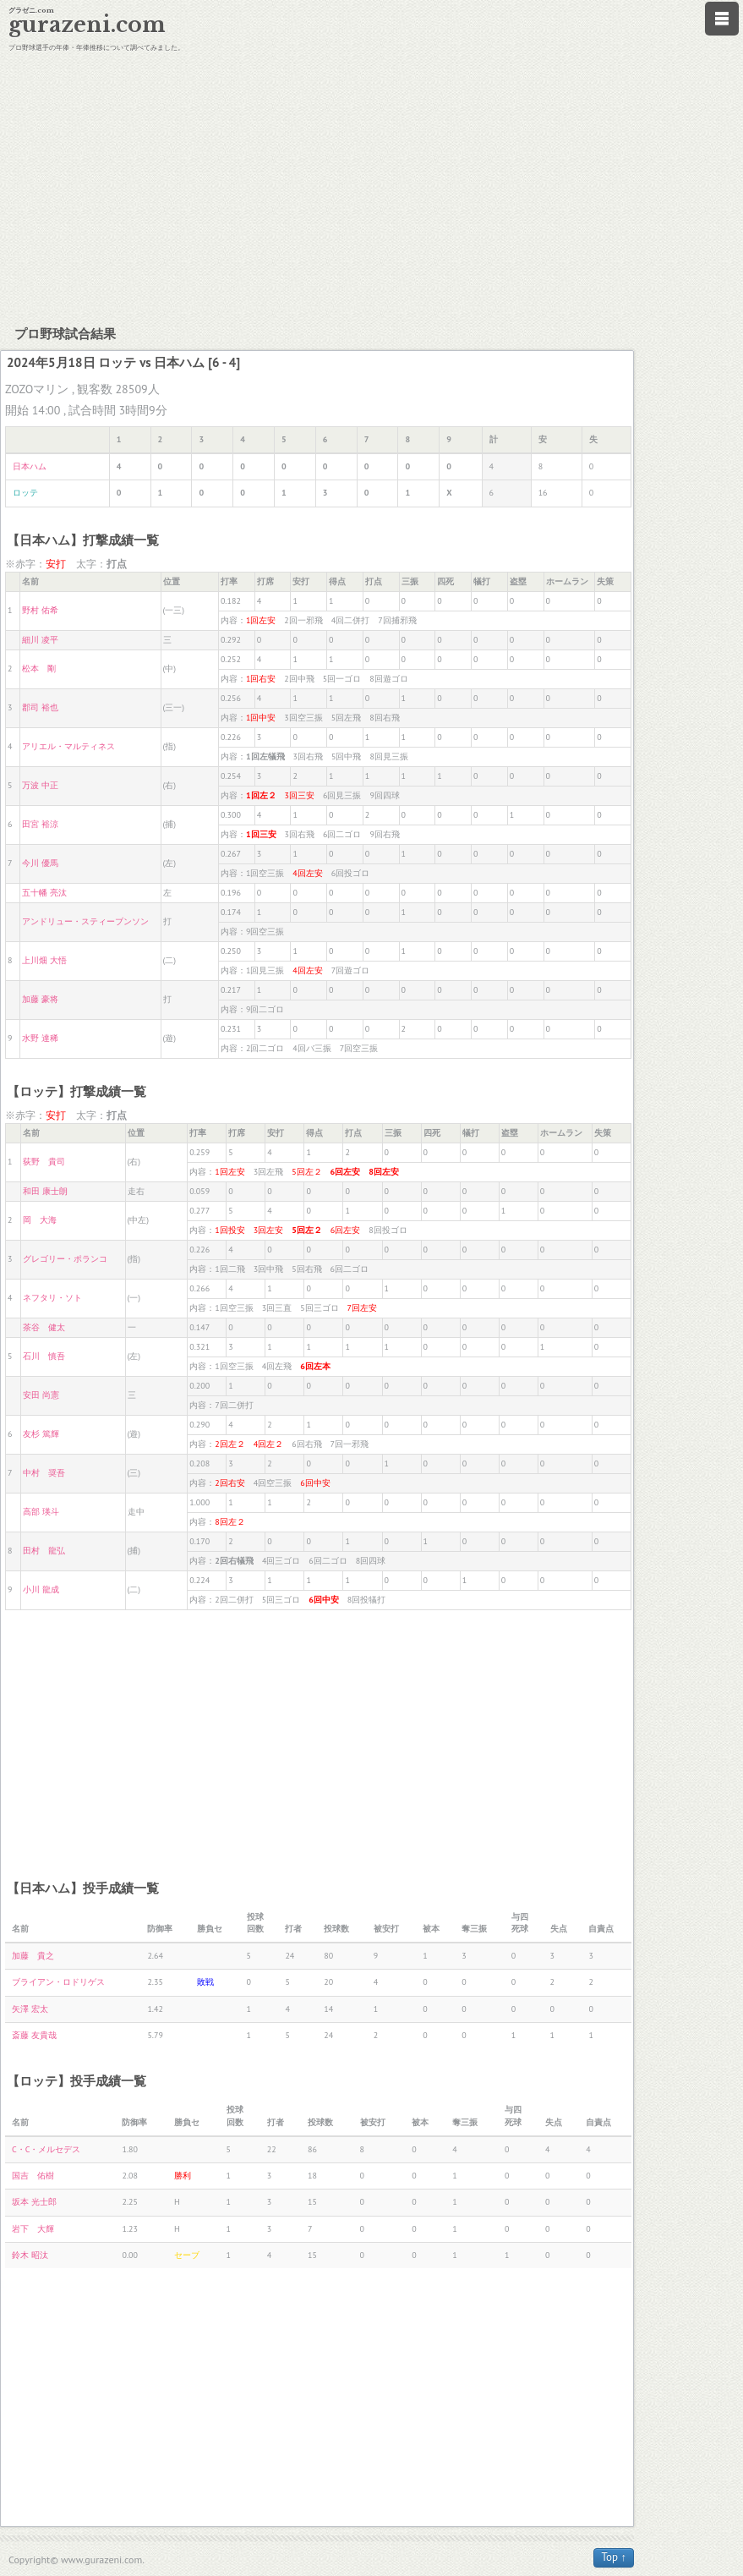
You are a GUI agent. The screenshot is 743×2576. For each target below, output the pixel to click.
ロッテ (25, 492)
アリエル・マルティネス (68, 746)
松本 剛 (39, 668)
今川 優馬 (40, 863)
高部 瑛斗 (41, 1511)
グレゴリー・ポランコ (65, 1258)
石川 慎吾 (44, 1356)
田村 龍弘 (44, 1550)
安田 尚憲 (41, 1394)
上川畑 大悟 (44, 960)
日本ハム (29, 466)
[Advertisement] (371, 186)
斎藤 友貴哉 (34, 2035)
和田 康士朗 (45, 1191)
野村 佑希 (40, 610)
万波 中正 (40, 785)
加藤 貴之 (33, 1955)
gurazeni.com (87, 25)
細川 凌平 (40, 639)
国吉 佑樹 (33, 2175)
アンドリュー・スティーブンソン (85, 921)
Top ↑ (613, 2557)
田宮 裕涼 (40, 824)
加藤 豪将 (40, 999)
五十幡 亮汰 (44, 892)
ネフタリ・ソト (52, 1297)
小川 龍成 (41, 1589)
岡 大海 (40, 1219)
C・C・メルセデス (46, 2149)
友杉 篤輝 (41, 1433)
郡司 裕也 (40, 707)
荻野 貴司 (44, 1161)
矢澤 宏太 (30, 2008)
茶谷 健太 (44, 1327)
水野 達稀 (40, 1038)
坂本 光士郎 (34, 2201)
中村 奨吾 (44, 1472)
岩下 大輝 (33, 2228)
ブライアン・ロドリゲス (58, 1981)
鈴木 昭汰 (30, 2255)
